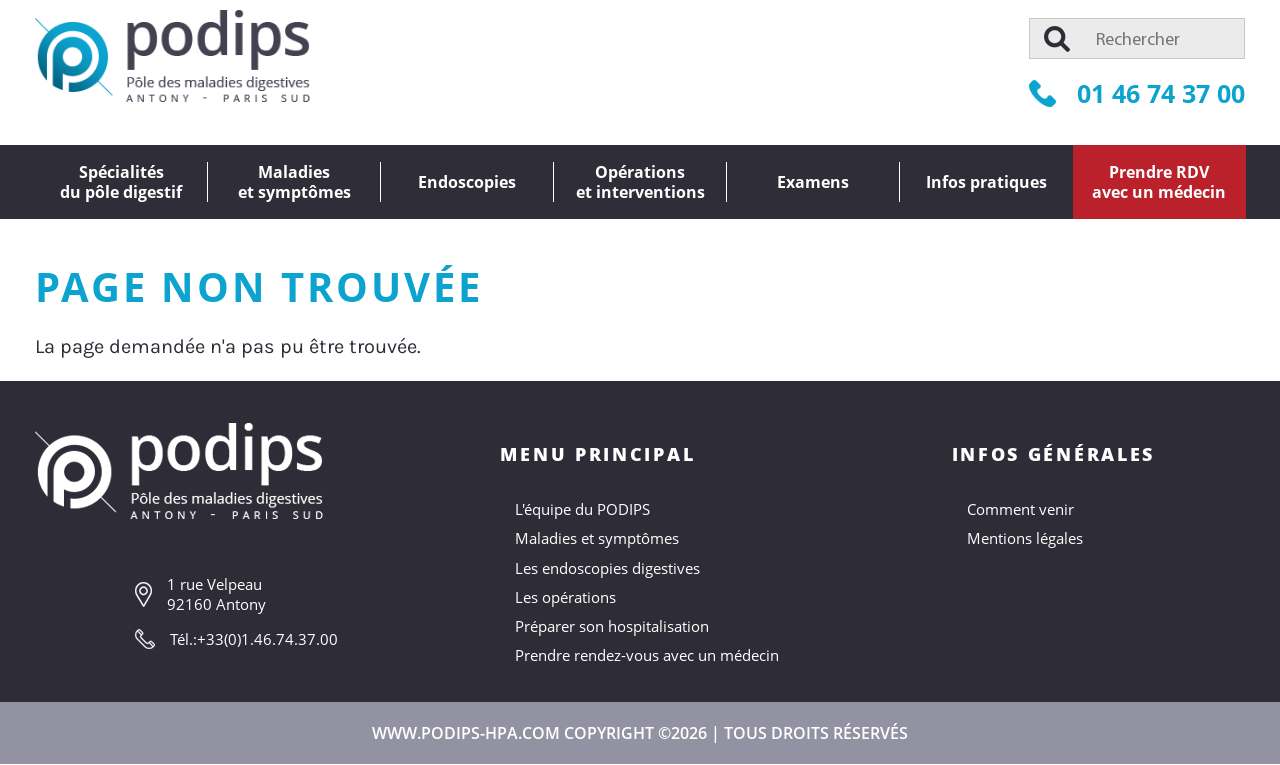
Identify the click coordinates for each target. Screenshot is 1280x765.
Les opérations (565, 597)
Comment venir (1020, 509)
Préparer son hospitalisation (612, 626)
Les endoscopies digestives (607, 568)
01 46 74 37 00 (1137, 93)
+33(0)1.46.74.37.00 (267, 639)
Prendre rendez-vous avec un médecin (647, 655)
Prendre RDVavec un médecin (1159, 182)
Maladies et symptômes (597, 538)
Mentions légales (1025, 538)
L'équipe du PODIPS (582, 509)
